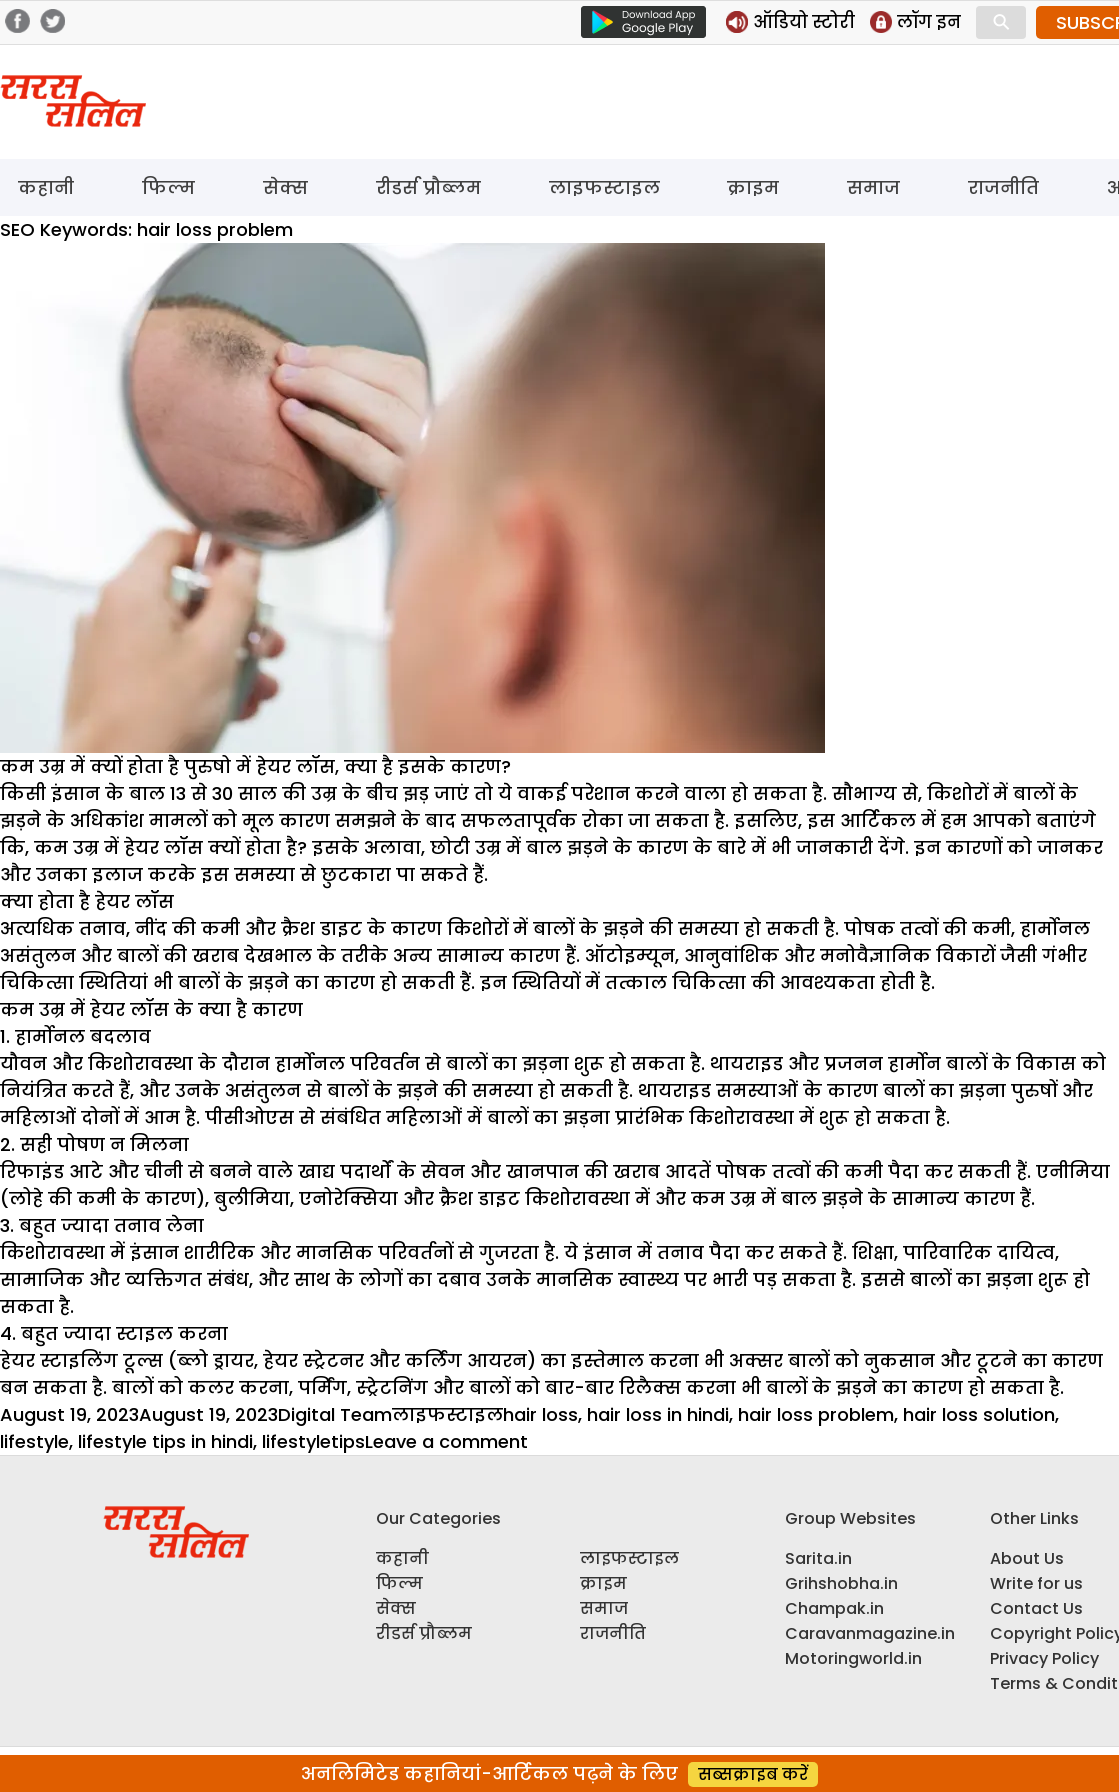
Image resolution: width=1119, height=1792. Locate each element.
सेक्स (285, 187)
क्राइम (753, 187)
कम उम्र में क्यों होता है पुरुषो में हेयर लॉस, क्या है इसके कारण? (255, 766)
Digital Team (335, 1414)
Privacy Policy (1044, 1658)
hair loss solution (979, 1414)
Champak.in (834, 1608)
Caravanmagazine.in (870, 1633)
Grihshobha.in (841, 1583)
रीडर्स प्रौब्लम (428, 187)
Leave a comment (446, 1441)
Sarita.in (818, 1558)
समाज (873, 187)
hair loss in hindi (658, 1414)
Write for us (1036, 1583)
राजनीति (1003, 187)
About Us (1027, 1558)
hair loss (540, 1414)
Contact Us (1036, 1608)
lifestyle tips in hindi (165, 1441)
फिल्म (168, 187)
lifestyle (34, 1441)
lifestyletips (313, 1441)
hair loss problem (816, 1414)
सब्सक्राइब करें (753, 1774)
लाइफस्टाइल (604, 187)
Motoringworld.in (853, 1658)
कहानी (46, 187)
